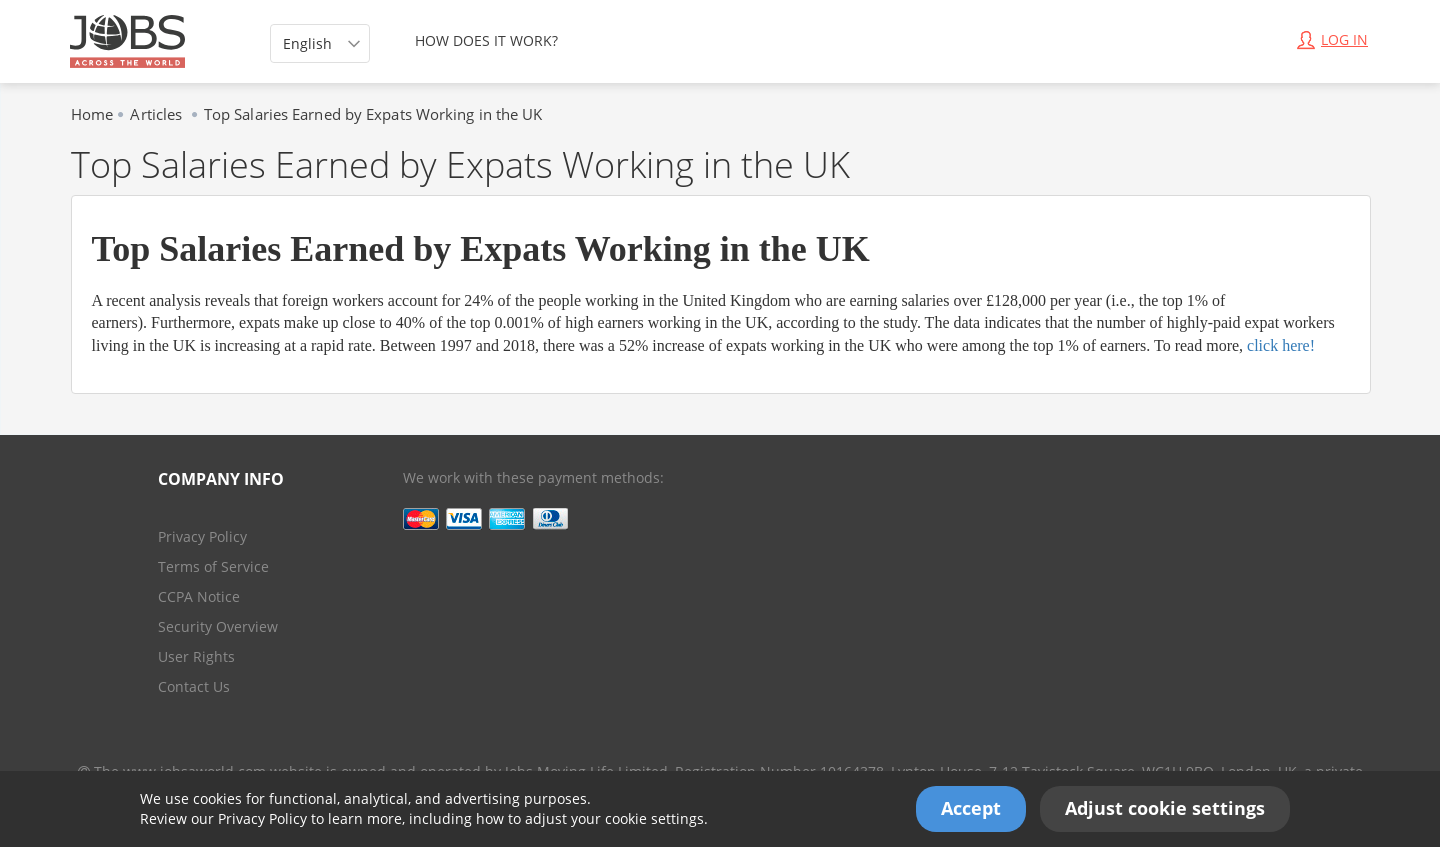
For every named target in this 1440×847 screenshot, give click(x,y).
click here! (1281, 345)
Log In (1332, 40)
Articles (158, 114)
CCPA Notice (199, 596)
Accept (971, 808)
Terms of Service (213, 566)
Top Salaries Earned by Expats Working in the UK (373, 114)
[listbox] (320, 43)
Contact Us (194, 686)
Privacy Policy (262, 818)
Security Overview (218, 626)
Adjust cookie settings (1165, 808)
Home (92, 114)
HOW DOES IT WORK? (486, 40)
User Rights (196, 656)
